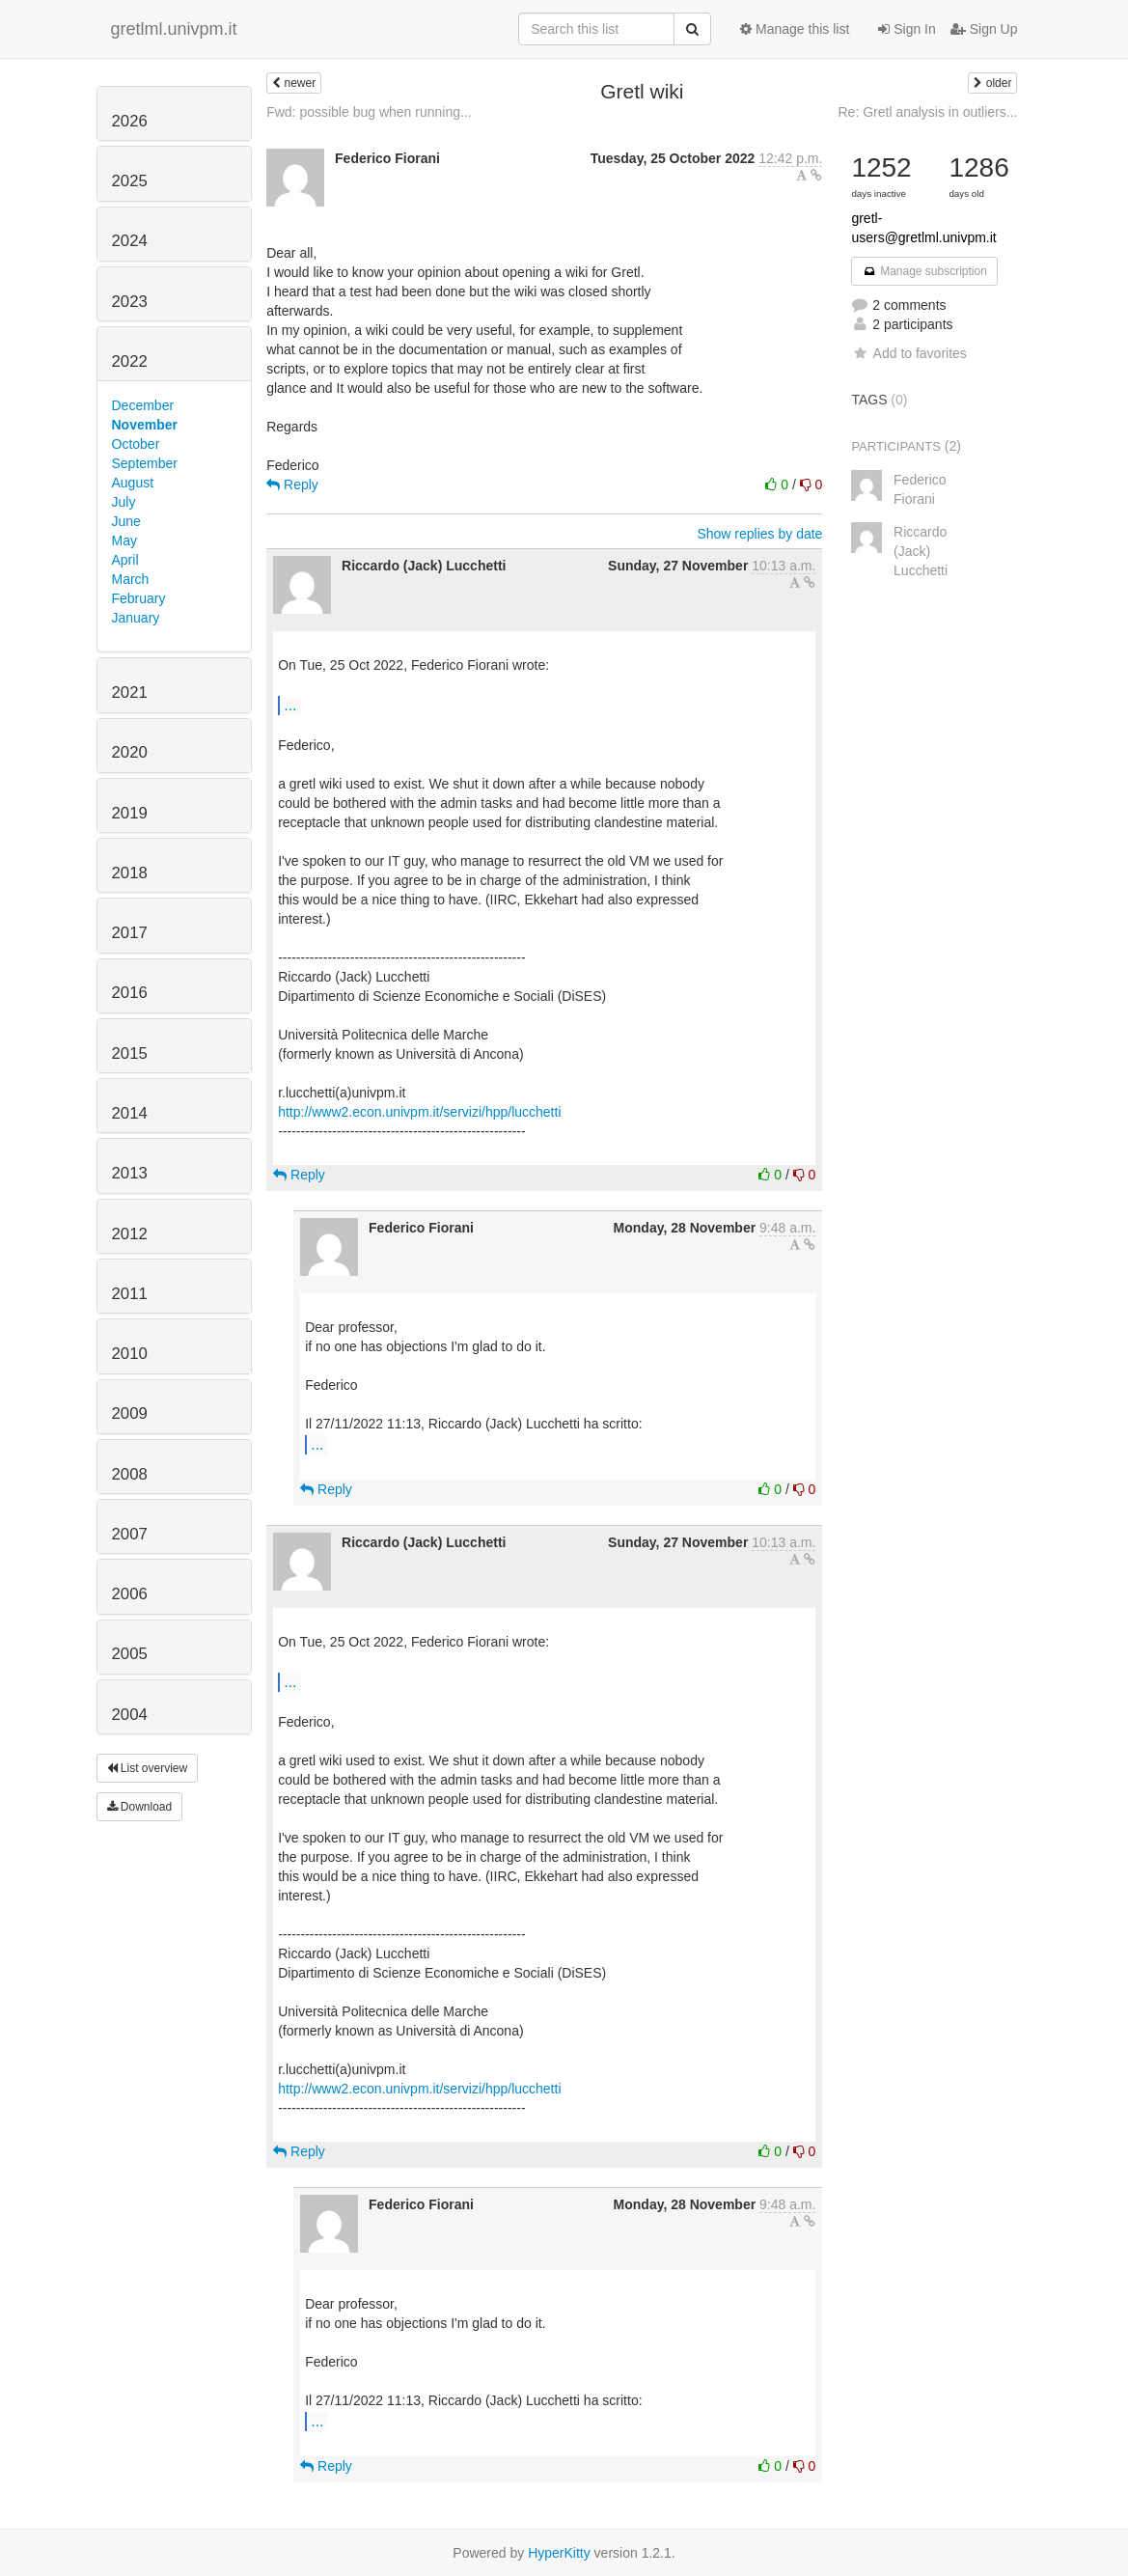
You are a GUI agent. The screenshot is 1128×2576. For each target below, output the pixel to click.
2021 (130, 692)
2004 (130, 1714)
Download (140, 1807)
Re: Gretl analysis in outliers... (928, 112)
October (136, 444)
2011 (130, 1294)
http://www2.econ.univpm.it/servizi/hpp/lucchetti (419, 1112)
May (124, 540)
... (290, 704)
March (131, 579)
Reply (292, 484)
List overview (147, 1768)
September (145, 463)
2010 (130, 1353)
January (136, 617)
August (133, 482)
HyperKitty (559, 2553)
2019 (130, 813)
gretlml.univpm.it (174, 29)
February (139, 598)
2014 (130, 1113)
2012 (130, 1234)
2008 (130, 1474)
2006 (130, 1594)
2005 (130, 1654)
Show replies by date (759, 533)
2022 (130, 361)
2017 (130, 933)
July (124, 502)
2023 (130, 301)
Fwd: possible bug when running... (368, 112)
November (145, 424)
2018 (130, 873)
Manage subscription (924, 271)
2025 (130, 181)
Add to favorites (908, 353)
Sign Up (984, 29)
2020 (130, 752)
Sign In (906, 29)
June (126, 521)
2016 (130, 992)
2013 (130, 1173)
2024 (130, 241)
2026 (130, 121)
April (125, 560)
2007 (130, 1534)
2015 (130, 1053)
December (143, 405)
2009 (130, 1413)
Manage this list (794, 29)
